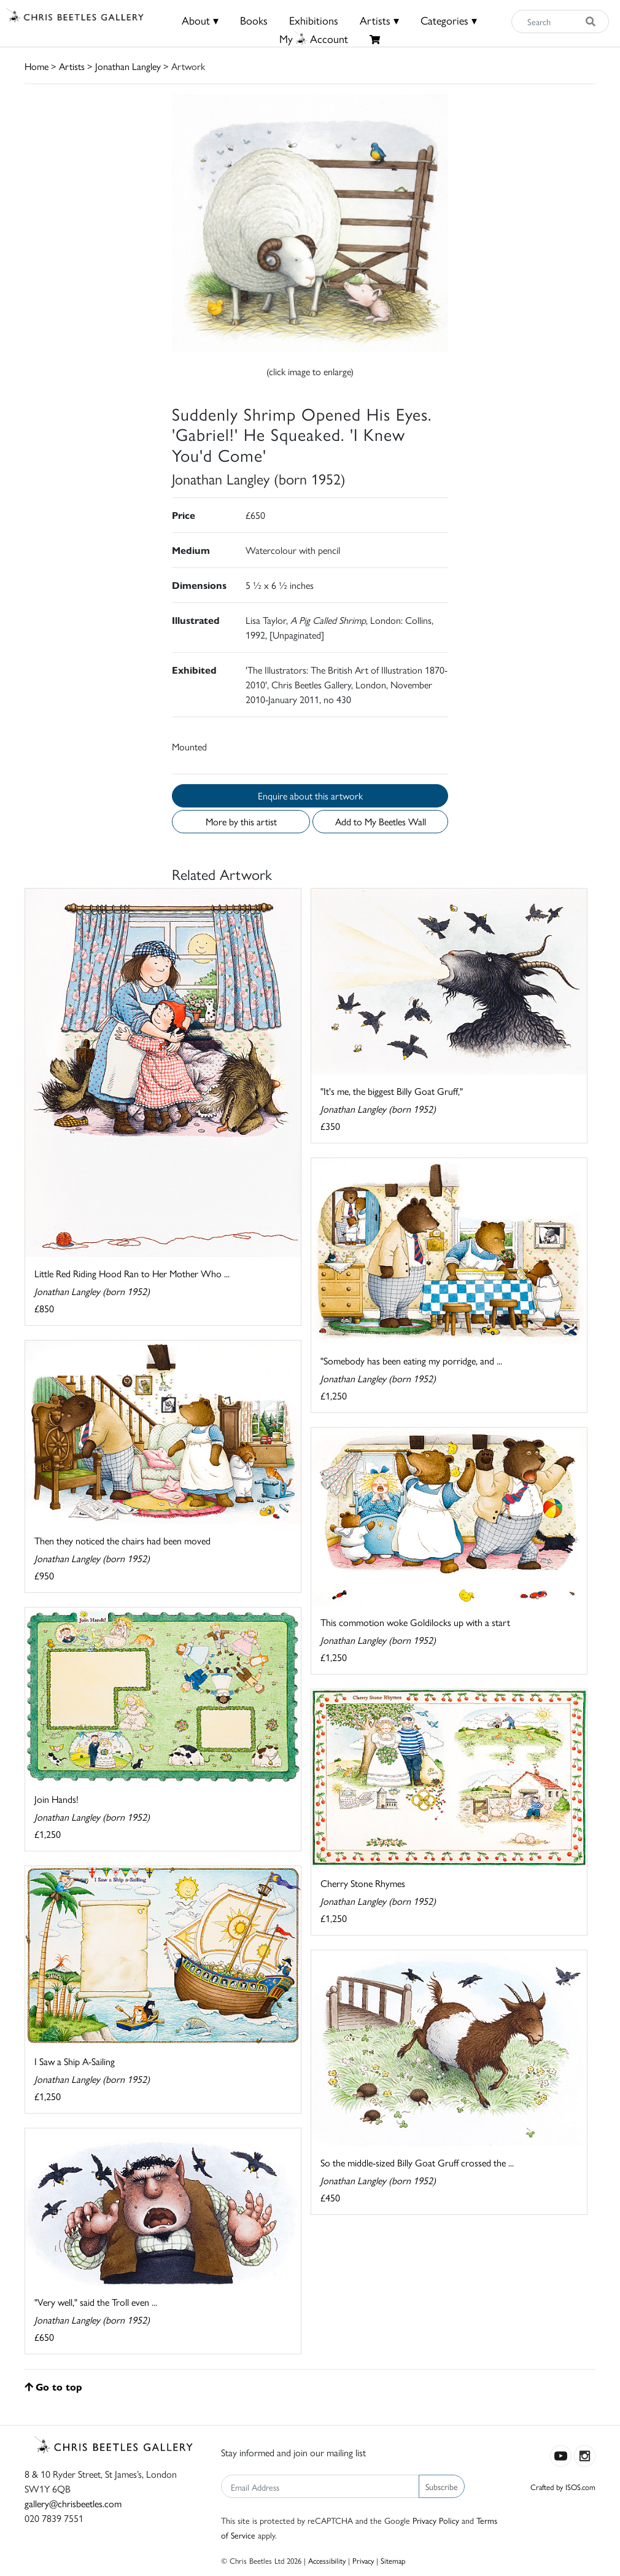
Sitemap (393, 2560)
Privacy (363, 2560)
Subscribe (441, 2486)
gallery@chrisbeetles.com (73, 2503)
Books (254, 20)
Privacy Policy (436, 2520)
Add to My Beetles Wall (380, 821)
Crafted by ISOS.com (562, 2486)
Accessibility (327, 2560)
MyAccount (313, 38)
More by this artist (241, 821)
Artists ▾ (379, 20)
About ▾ (200, 20)
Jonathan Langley (128, 66)
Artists (72, 66)
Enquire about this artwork (310, 795)
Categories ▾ (448, 20)
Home (36, 66)
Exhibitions (313, 20)
